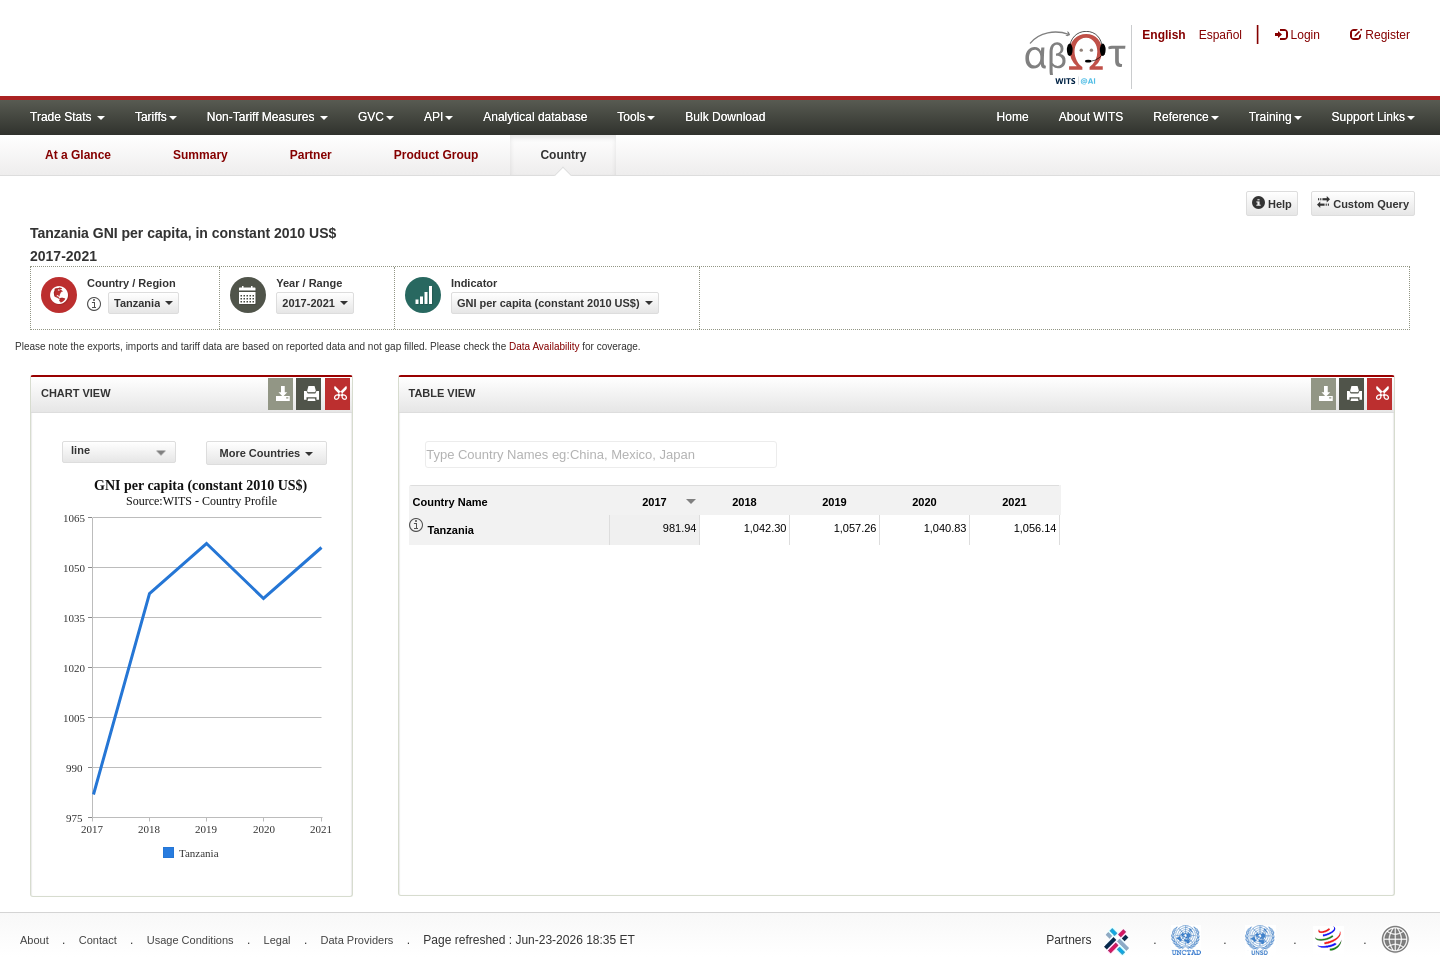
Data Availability (545, 346)
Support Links (1373, 117)
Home (1013, 117)
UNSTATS (1260, 938)
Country (563, 155)
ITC (1120, 938)
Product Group (436, 155)
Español (1220, 35)
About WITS (1091, 117)
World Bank (1400, 938)
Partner (311, 155)
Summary (200, 155)
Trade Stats (67, 117)
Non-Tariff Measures (267, 117)
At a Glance (78, 155)
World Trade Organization (1330, 938)
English (1163, 35)
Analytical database (535, 117)
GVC (376, 117)
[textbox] (601, 454)
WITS (200, 50)
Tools (636, 117)
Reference (1185, 117)
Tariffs (156, 117)
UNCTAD (1190, 938)
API (438, 117)
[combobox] (119, 452)
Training (1275, 117)
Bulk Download (725, 117)
